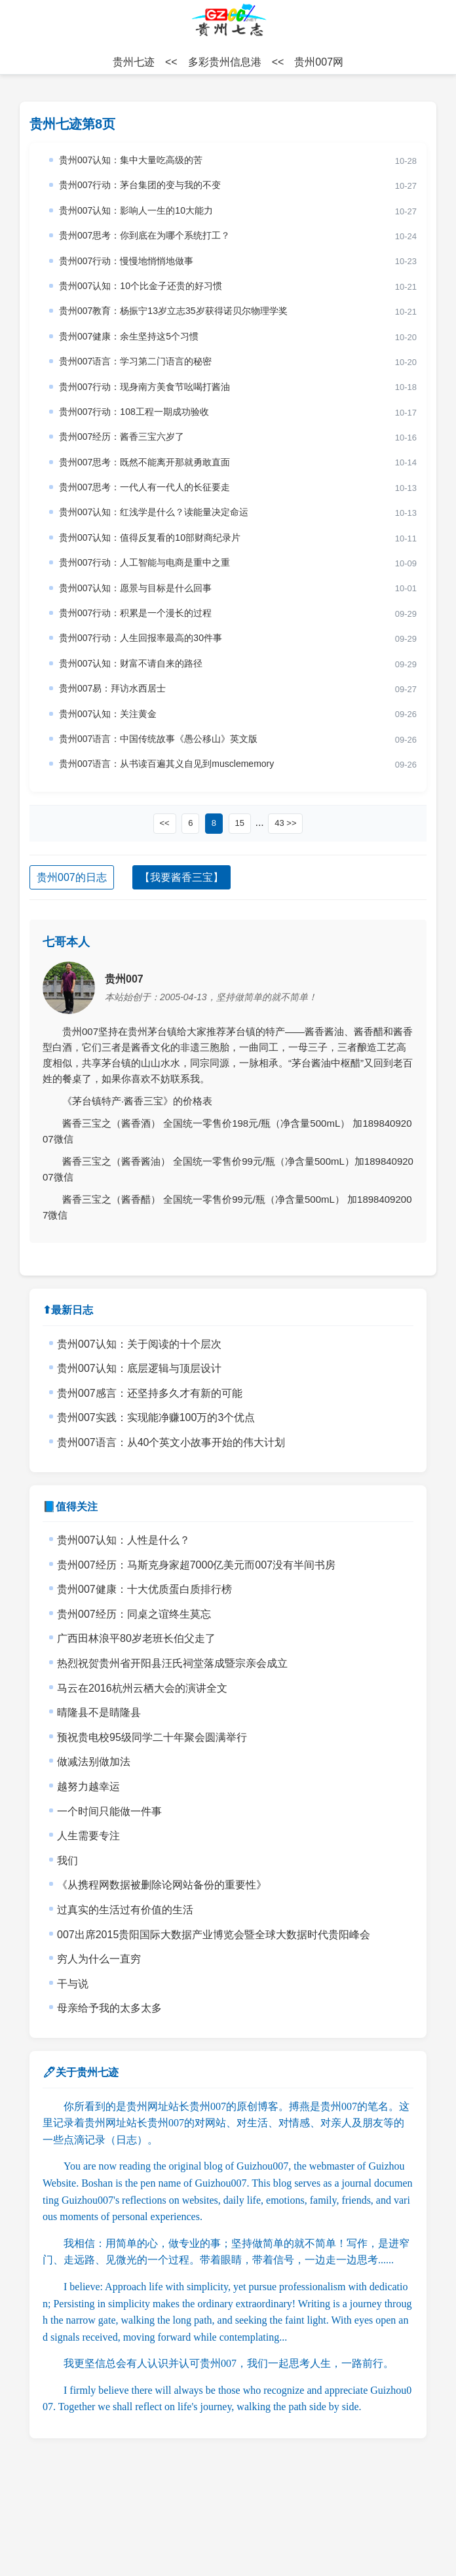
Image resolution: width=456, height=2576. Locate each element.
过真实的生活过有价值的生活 (125, 1909)
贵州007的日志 (72, 877)
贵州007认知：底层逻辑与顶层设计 (139, 1368)
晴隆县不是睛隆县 (99, 1712)
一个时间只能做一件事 (109, 1811)
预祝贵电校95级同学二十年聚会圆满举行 (152, 1737)
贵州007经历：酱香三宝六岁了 (121, 436)
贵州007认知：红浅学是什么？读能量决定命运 (153, 512)
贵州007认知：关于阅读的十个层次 (139, 1344)
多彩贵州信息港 (224, 62)
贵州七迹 (134, 62)
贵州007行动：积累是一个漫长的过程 (135, 613)
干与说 (72, 1983)
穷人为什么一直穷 (99, 1958)
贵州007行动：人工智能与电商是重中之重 (144, 562)
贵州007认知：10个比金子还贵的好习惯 (140, 286)
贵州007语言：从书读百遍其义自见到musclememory (166, 763)
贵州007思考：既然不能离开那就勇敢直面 (144, 462)
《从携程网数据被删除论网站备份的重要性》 (162, 1884)
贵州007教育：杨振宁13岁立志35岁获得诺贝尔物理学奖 (173, 310)
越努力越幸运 (88, 1786)
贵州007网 (318, 62)
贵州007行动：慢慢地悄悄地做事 (126, 261)
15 (239, 823)
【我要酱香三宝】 (181, 877)
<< (165, 823)
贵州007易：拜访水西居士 (112, 688)
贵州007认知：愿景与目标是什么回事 (135, 588)
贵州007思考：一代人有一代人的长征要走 (144, 487)
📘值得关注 (70, 1506)
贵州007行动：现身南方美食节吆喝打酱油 (144, 386)
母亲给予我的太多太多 (109, 2008)
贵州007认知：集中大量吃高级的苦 (130, 160)
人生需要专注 (88, 1835)
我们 (67, 1860)
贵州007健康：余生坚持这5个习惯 (129, 336)
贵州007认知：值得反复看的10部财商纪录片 (149, 537)
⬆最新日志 (68, 1310)
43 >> (285, 823)
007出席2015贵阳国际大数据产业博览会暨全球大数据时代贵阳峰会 (213, 1934)
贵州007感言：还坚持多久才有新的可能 (149, 1393)
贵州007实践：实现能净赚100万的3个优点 (156, 1417)
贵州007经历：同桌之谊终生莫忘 (134, 1614)
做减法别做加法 (93, 1761)
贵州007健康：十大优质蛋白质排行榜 (144, 1589)
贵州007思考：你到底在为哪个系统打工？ (144, 235)
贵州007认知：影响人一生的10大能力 (136, 210)
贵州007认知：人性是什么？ (123, 1540)
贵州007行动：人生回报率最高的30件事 (140, 638)
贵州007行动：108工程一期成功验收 (134, 411)
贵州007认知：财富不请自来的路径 (130, 663)
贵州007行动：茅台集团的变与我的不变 (140, 185)
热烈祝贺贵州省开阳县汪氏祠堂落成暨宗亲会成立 (172, 1663)
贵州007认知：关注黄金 (108, 714)
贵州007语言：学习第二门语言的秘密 (135, 361)
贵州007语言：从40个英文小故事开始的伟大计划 (171, 1442)
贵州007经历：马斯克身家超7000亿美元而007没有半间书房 (196, 1565)
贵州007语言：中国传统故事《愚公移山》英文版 (158, 738)
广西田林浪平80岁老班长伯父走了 (136, 1638)
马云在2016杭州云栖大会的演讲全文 (142, 1688)
